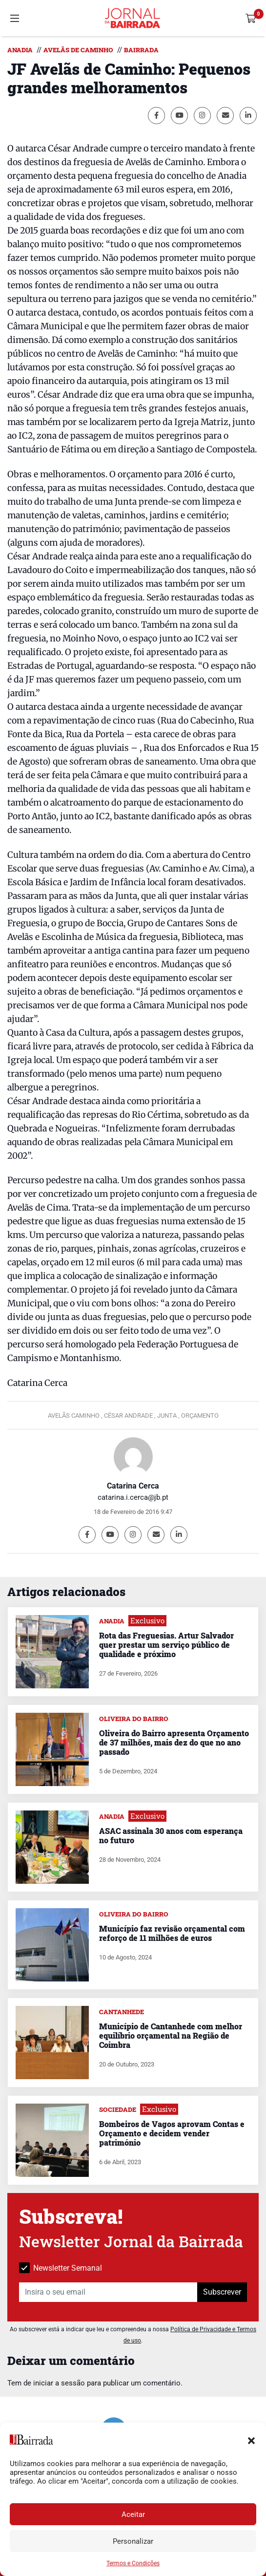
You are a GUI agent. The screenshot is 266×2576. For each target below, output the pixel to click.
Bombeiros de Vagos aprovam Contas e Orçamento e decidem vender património (172, 2133)
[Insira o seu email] (108, 2292)
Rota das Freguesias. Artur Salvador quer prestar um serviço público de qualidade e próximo (166, 1644)
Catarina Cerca (133, 1485)
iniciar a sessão (59, 2383)
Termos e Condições (133, 2563)
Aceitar (133, 2514)
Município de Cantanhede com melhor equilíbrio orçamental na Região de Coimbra (170, 2035)
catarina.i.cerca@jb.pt (133, 1497)
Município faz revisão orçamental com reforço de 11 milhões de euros (172, 1933)
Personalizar (133, 2541)
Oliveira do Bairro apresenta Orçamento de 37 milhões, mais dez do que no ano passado (174, 1742)
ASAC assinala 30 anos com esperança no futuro (171, 1835)
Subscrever (222, 2292)
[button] (251, 2440)
